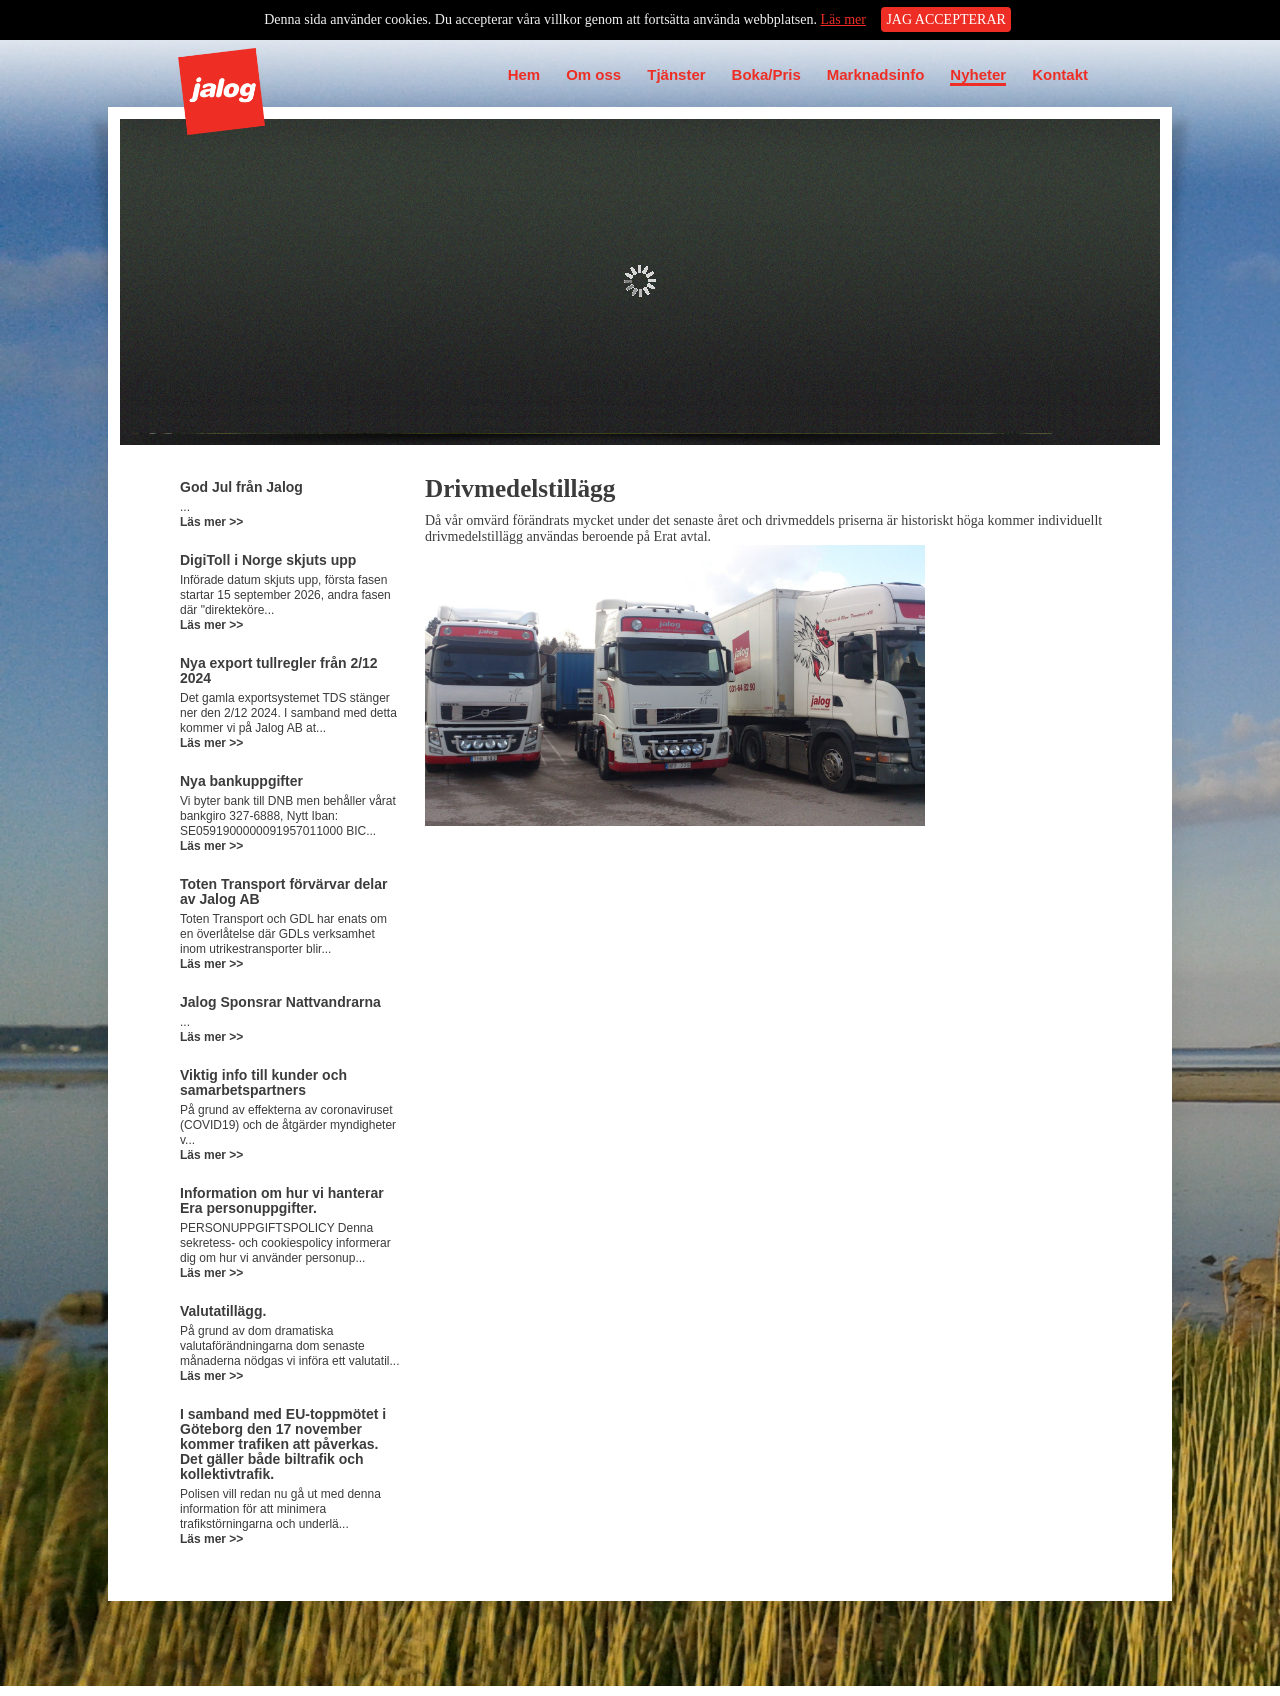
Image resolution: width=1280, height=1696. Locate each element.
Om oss (593, 74)
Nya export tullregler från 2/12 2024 (279, 670)
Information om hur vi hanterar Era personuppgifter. (282, 1200)
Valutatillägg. (223, 1311)
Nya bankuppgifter (241, 781)
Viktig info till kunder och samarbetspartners (263, 1082)
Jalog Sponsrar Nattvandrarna (280, 1002)
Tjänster (676, 74)
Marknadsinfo (876, 74)
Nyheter (978, 74)
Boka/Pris (766, 74)
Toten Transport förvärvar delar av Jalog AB (283, 891)
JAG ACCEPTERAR (945, 19)
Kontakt (1060, 74)
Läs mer (842, 19)
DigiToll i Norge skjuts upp (268, 560)
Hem (524, 74)
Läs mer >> (211, 522)
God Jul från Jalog (241, 487)
